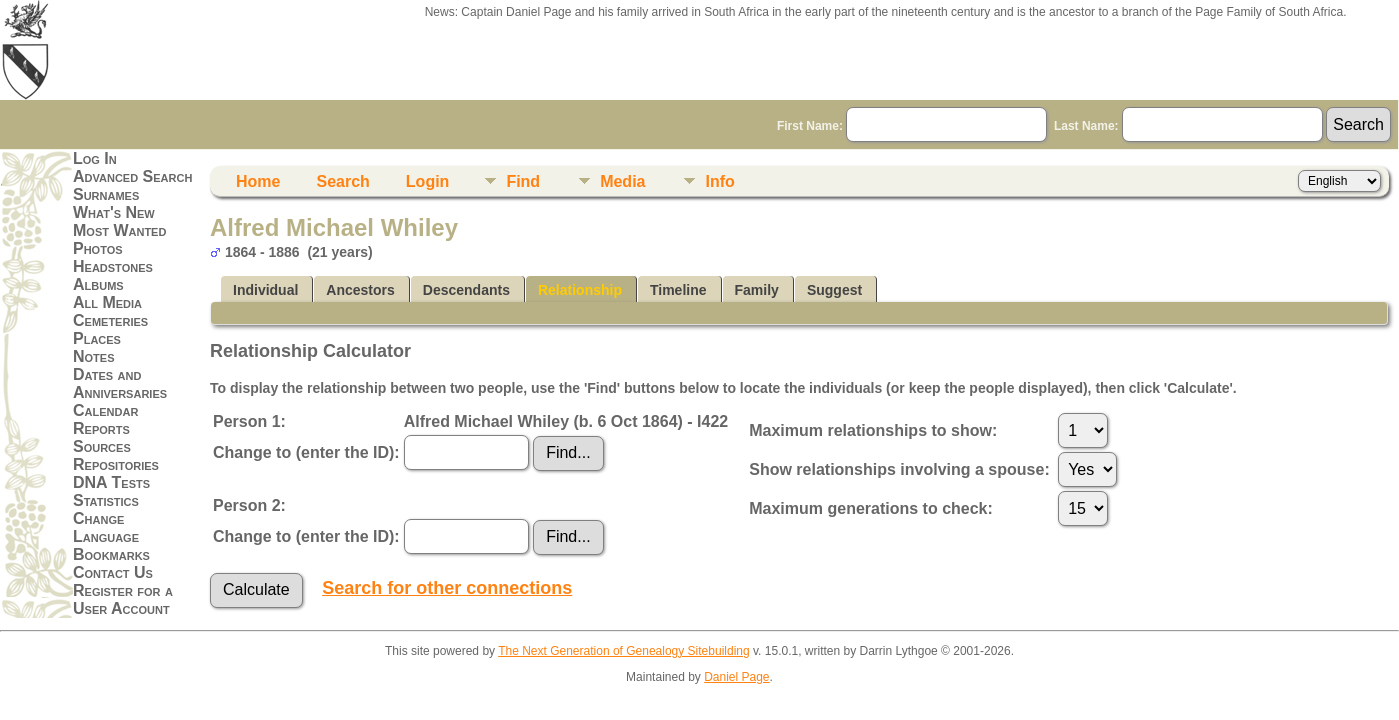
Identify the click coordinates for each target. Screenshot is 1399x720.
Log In (95, 158)
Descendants (466, 290)
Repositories (116, 464)
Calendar (105, 410)
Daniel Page (736, 677)
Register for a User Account (123, 599)
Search (342, 181)
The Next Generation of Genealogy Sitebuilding (624, 651)
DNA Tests (111, 482)
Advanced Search (132, 176)
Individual (265, 290)
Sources (102, 446)
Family (757, 290)
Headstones (113, 266)
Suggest (834, 290)
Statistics (106, 500)
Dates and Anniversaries (120, 383)
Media (622, 181)
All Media (107, 302)
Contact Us (113, 572)
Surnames (106, 194)
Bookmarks (111, 554)
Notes (94, 356)
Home (258, 181)
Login (428, 181)
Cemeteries (110, 320)
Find (523, 181)
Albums (98, 284)
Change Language (106, 527)
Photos (98, 248)
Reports (101, 428)
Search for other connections (447, 588)
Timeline (678, 290)
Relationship (580, 290)
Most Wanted (119, 230)
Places (97, 338)
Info (719, 181)
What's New (114, 212)
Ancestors (360, 290)
